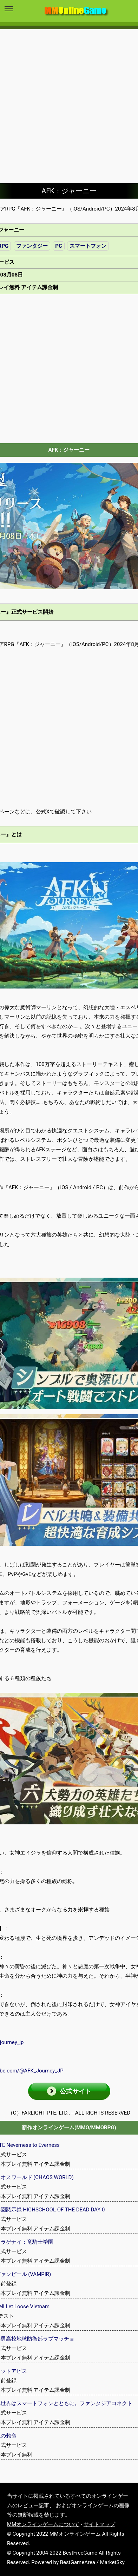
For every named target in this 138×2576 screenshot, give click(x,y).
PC (58, 246)
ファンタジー (32, 246)
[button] (69, 2091)
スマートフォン (88, 246)
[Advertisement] (69, 101)
